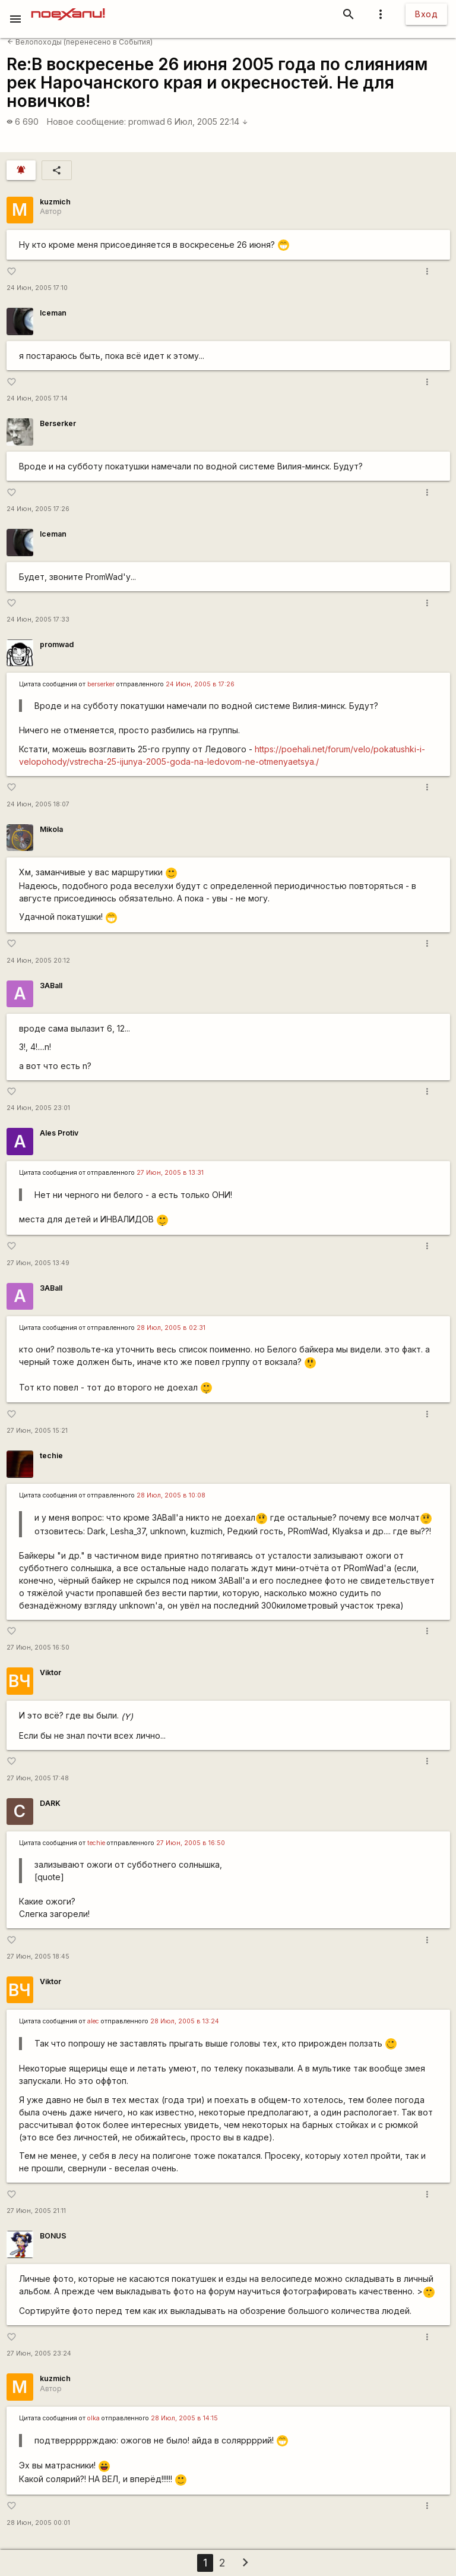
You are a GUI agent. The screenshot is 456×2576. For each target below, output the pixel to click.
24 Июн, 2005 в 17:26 (200, 684)
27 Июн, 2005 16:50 (38, 1647)
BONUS (53, 2235)
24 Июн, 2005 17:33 (38, 619)
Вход (426, 14)
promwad (146, 121)
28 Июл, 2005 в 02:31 (171, 1328)
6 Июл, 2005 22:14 (207, 121)
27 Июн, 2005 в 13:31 (170, 1173)
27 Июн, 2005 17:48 (38, 1778)
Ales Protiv (59, 1132)
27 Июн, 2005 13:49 (38, 1263)
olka (93, 2418)
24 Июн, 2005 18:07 (38, 804)
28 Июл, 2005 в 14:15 (184, 2418)
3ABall (51, 985)
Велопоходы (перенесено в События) (80, 41)
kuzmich (55, 201)
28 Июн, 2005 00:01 (38, 2523)
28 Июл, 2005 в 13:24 (184, 2021)
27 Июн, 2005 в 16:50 (190, 1843)
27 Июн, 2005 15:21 (37, 1430)
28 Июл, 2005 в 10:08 (171, 1495)
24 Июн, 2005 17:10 (37, 288)
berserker (101, 684)
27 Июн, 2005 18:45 (38, 1956)
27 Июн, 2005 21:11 (36, 2211)
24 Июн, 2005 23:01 (38, 1108)
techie (51, 1455)
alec (93, 2021)
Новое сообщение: (86, 121)
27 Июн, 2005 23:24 (39, 2353)
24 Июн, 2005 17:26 (38, 509)
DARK (50, 1803)
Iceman (53, 312)
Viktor (50, 1672)
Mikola (51, 829)
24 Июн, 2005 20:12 (38, 960)
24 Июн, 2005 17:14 (37, 398)
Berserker (58, 423)
